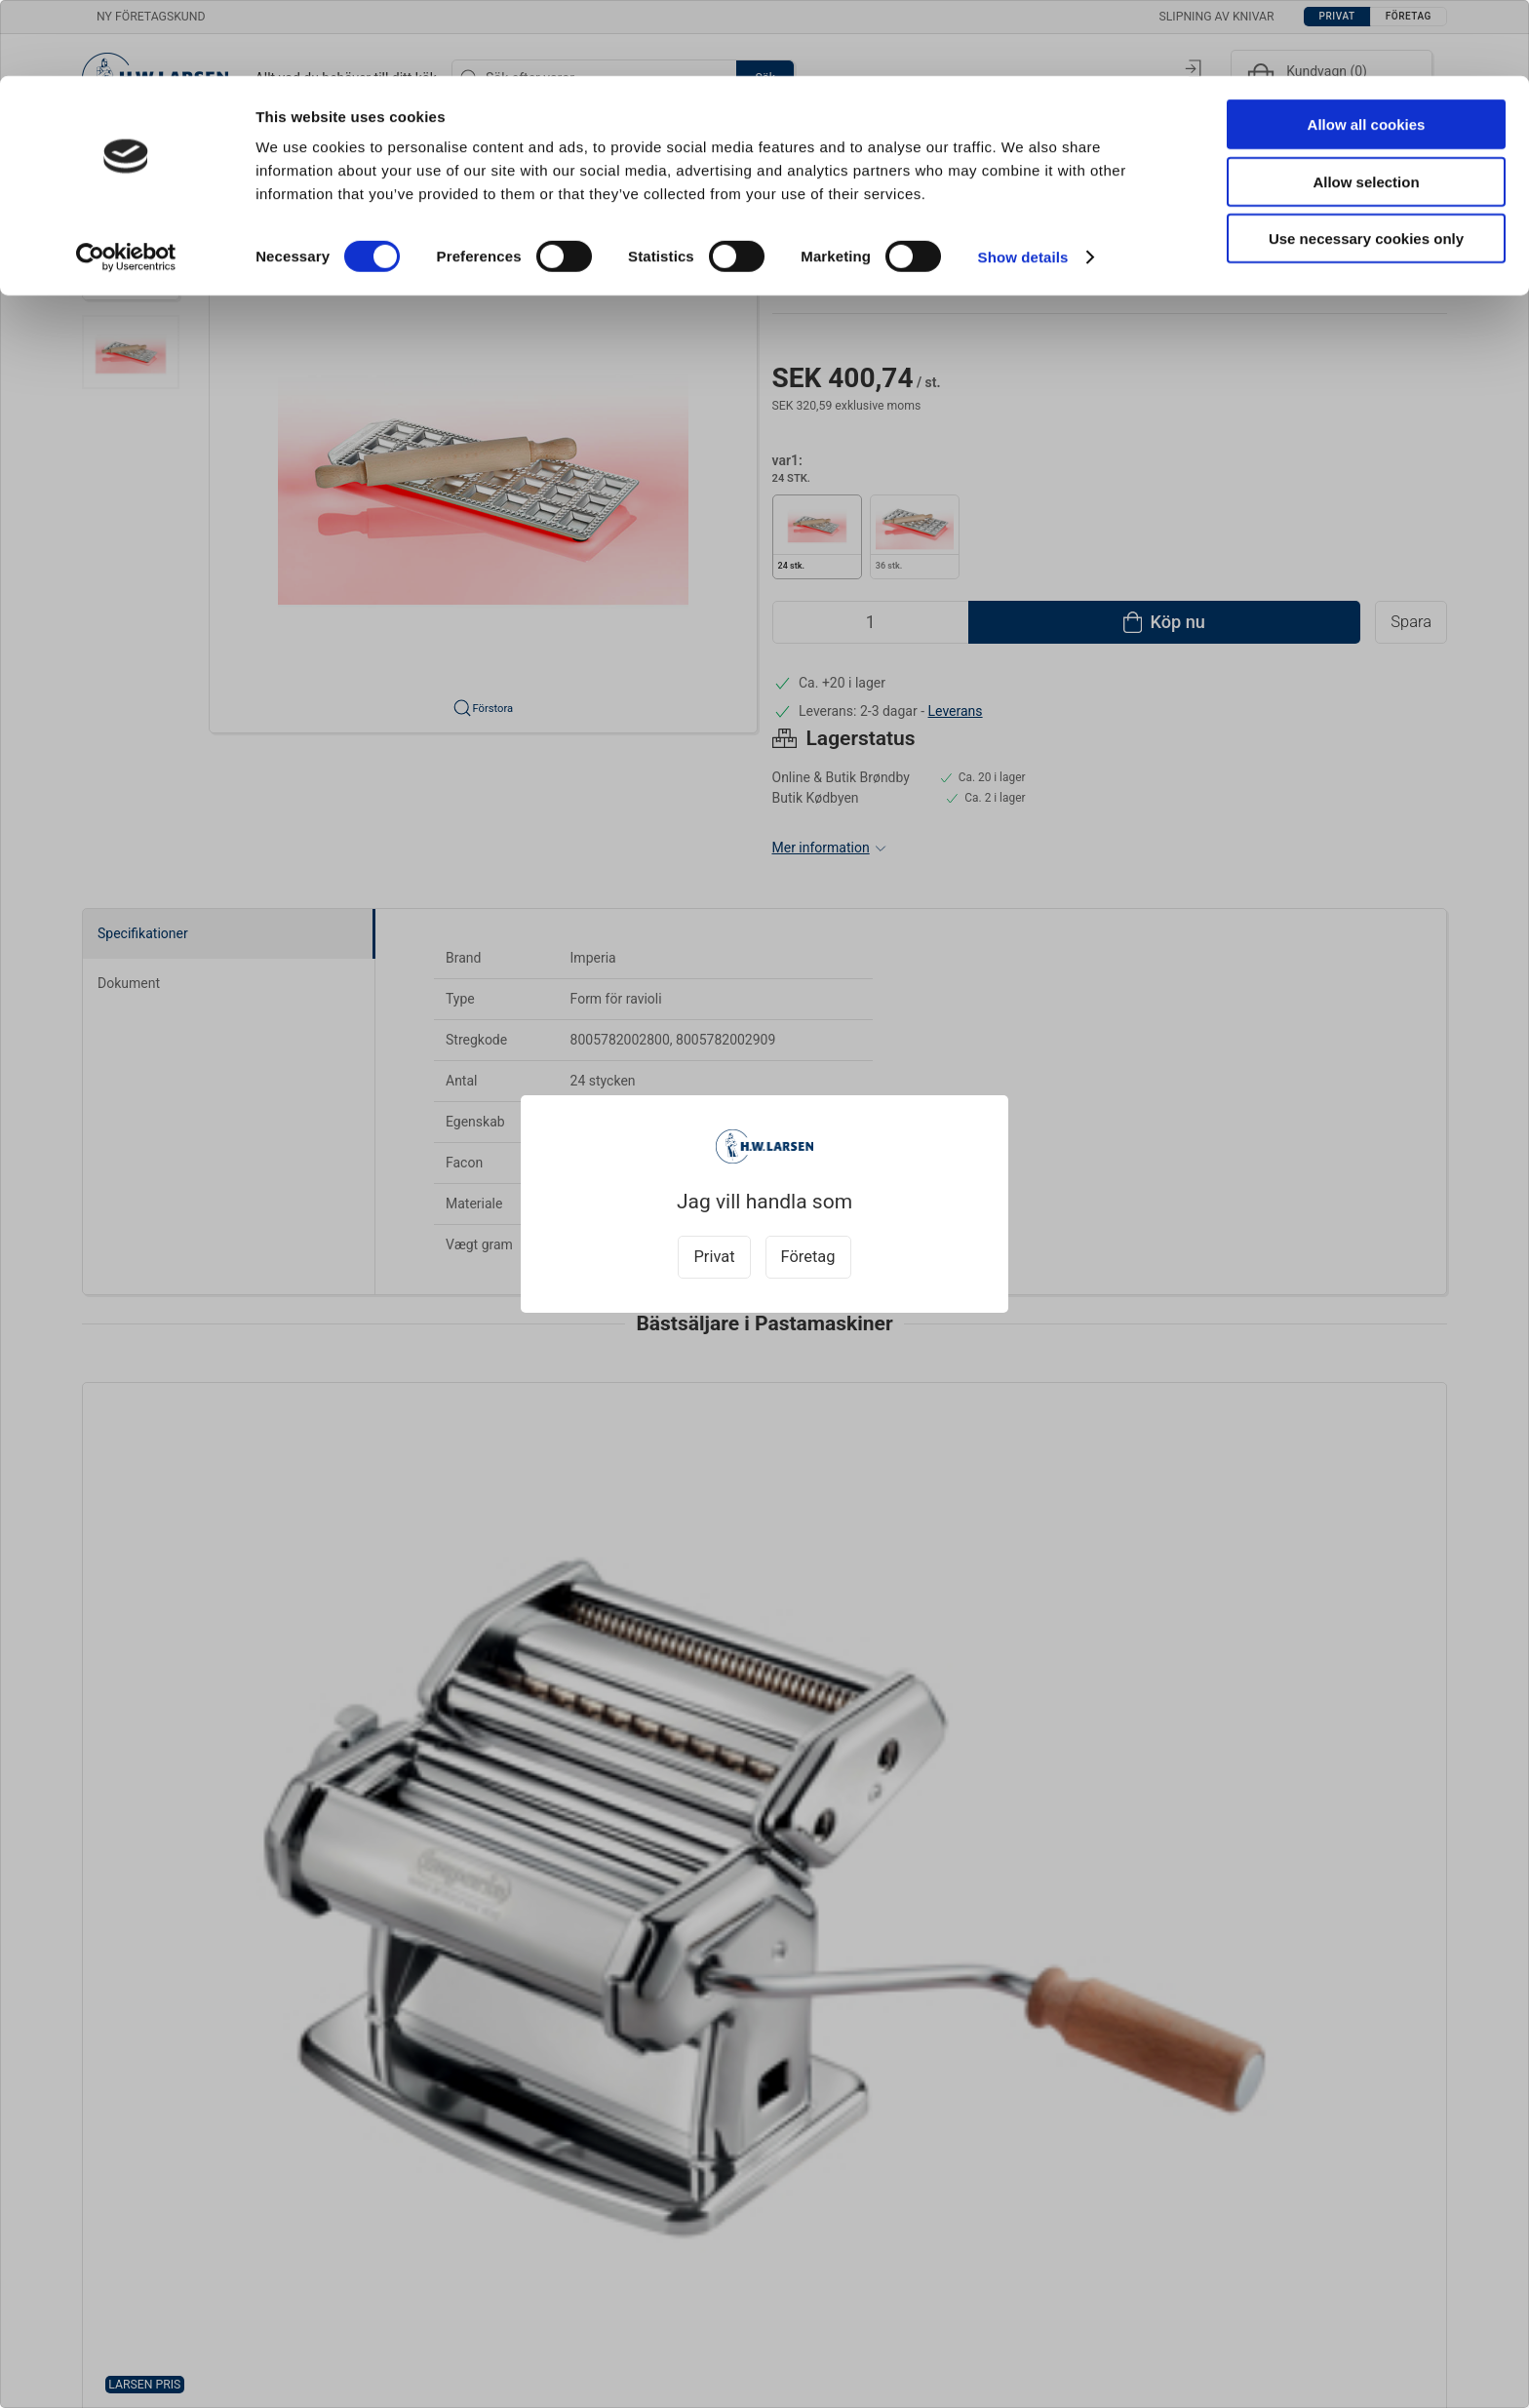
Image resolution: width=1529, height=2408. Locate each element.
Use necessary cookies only (1366, 162)
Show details (1023, 181)
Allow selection (1366, 106)
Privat (713, 1256)
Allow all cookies (1367, 48)
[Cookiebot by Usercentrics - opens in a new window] (126, 181)
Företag (808, 1256)
